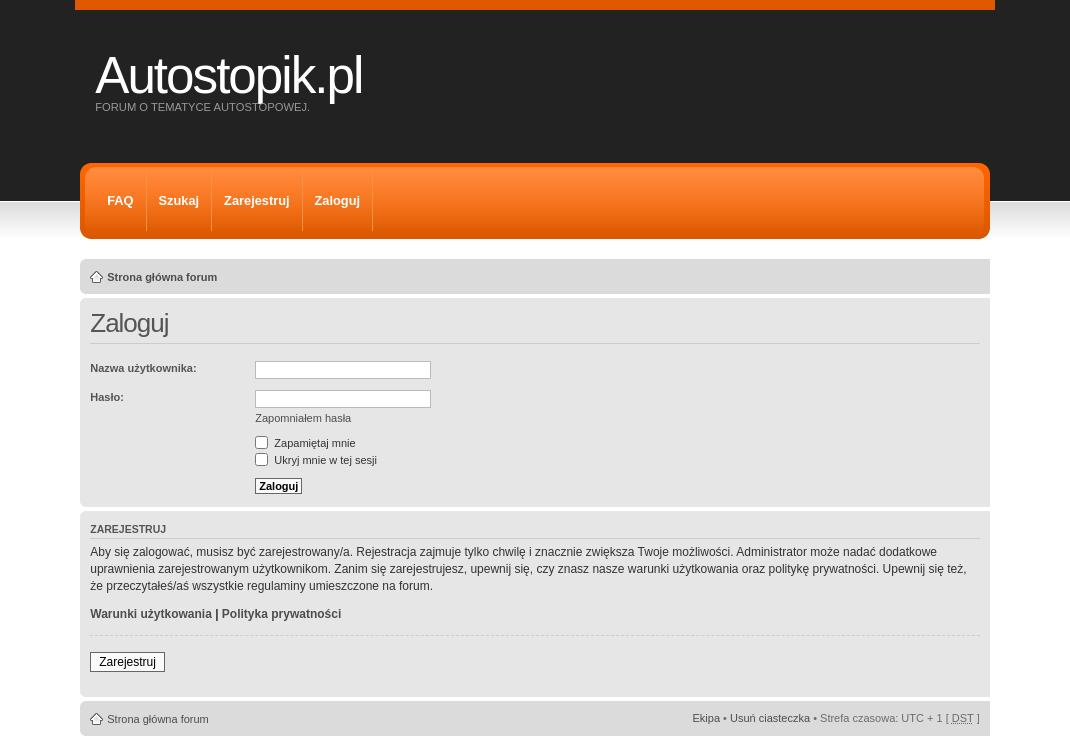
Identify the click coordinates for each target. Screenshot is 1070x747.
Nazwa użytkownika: (143, 368)
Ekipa (707, 718)
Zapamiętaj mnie (305, 443)
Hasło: (107, 397)
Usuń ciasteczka (770, 718)
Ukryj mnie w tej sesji (316, 460)
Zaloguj (338, 200)
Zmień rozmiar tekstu (965, 273)
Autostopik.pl (228, 75)
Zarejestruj (256, 200)
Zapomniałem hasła (303, 418)
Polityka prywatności (281, 614)
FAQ (120, 200)
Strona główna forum (162, 277)
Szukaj (179, 200)
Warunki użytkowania (151, 614)
